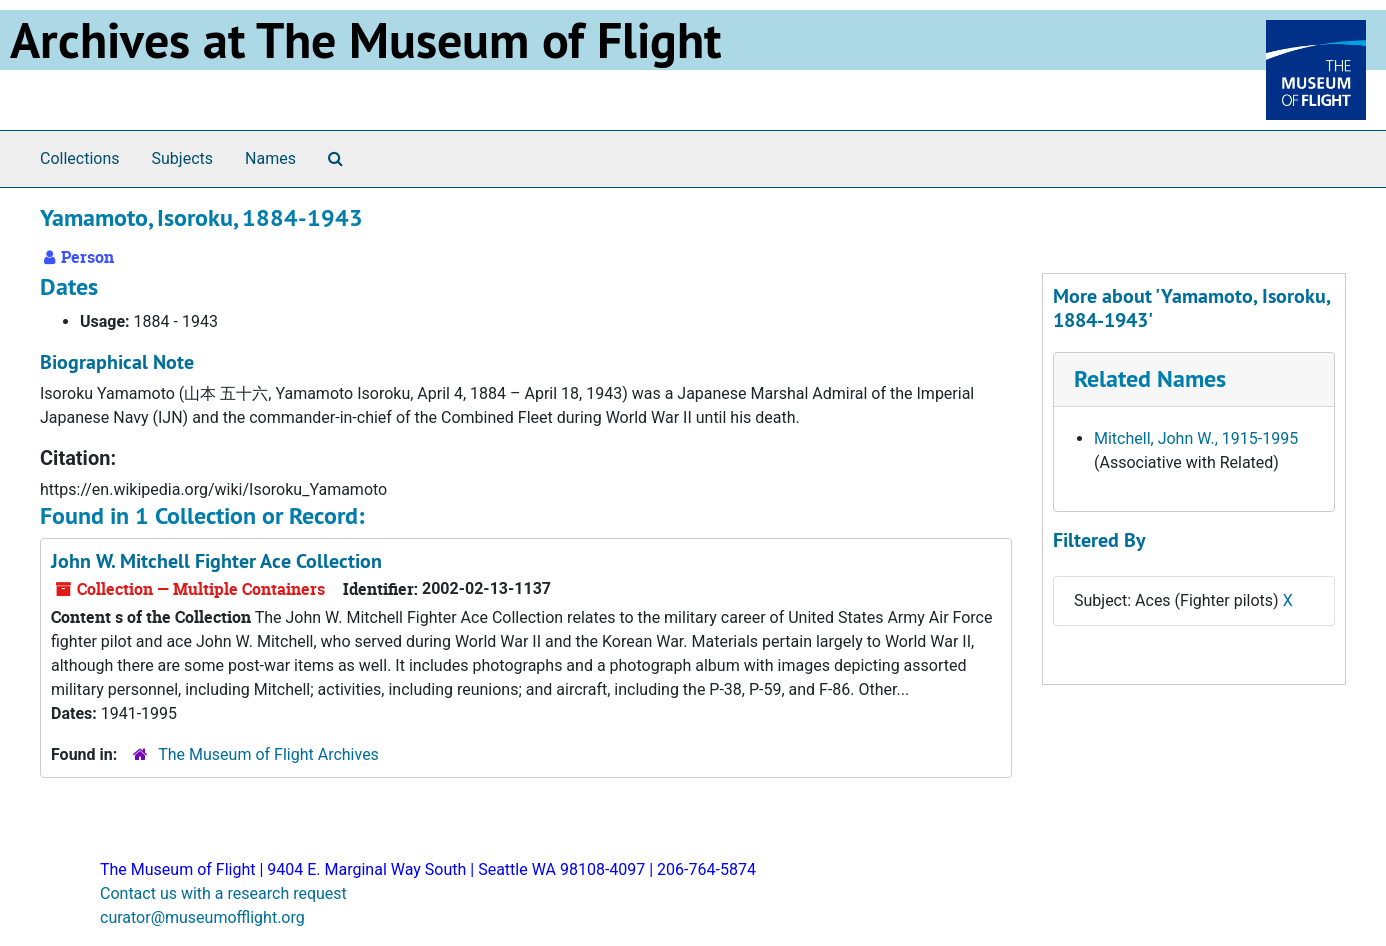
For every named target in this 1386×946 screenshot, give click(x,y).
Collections (80, 158)
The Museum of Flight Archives (268, 754)
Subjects (182, 158)
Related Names (1150, 378)
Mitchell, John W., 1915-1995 (1196, 438)
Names (270, 158)
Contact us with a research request (223, 893)
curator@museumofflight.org (202, 917)
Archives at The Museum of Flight (365, 40)
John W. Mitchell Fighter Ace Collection (216, 561)
